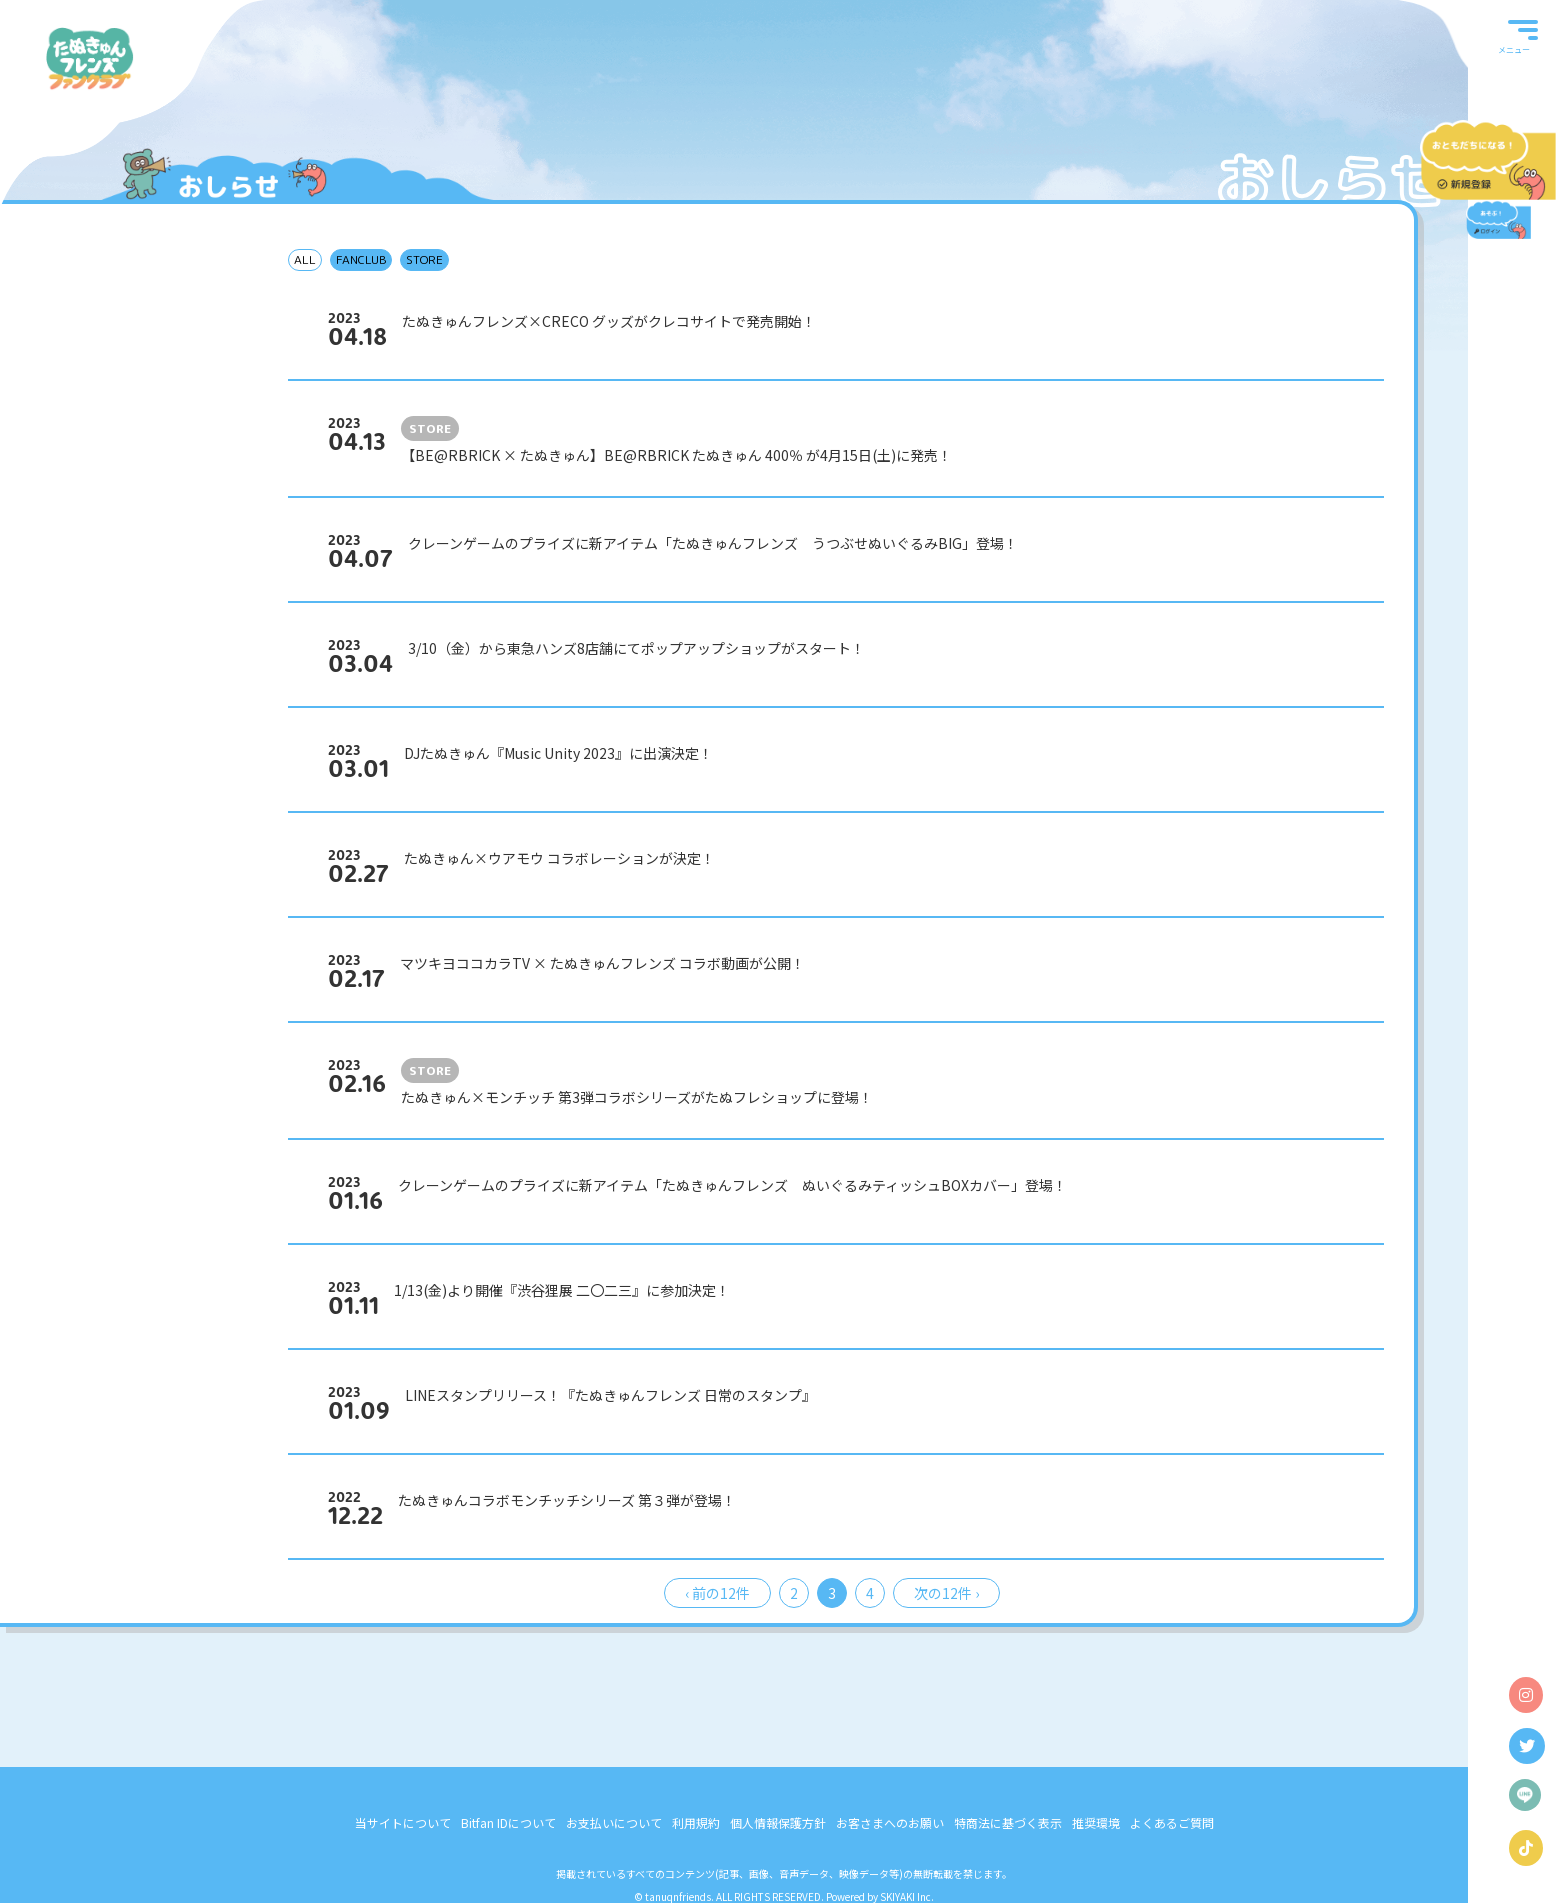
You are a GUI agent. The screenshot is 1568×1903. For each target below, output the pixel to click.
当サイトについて (403, 1822)
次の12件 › (946, 1593)
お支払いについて (614, 1822)
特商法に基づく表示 (1008, 1822)
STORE (424, 259)
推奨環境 (1096, 1822)
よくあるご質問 (1172, 1822)
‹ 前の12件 (717, 1593)
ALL (305, 259)
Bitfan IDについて (508, 1822)
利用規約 (696, 1822)
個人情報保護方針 (778, 1822)
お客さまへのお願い (890, 1822)
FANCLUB (361, 259)
